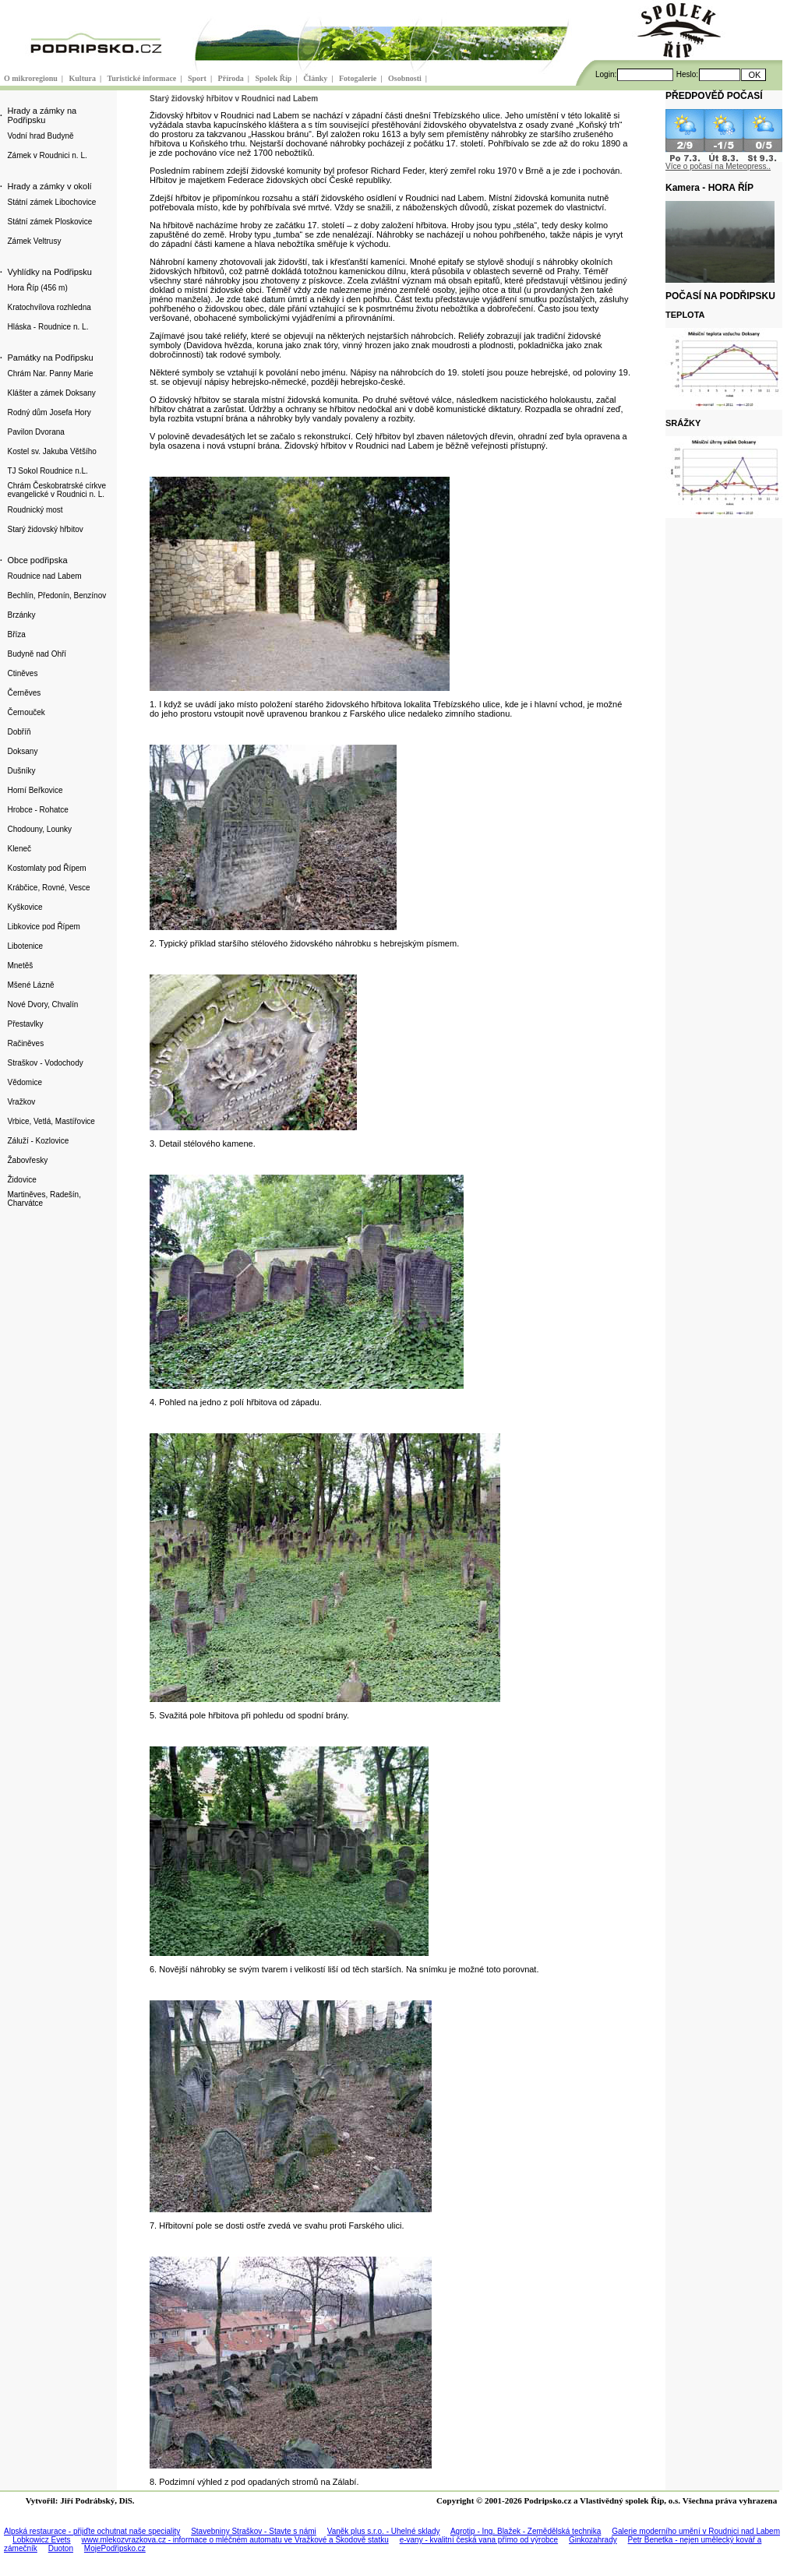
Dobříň (18, 732)
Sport (198, 78)
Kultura (83, 78)
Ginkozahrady (593, 2539)
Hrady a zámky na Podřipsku (41, 115)
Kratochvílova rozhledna (48, 307)
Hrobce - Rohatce (37, 809)
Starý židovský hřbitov (45, 529)
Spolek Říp (274, 78)
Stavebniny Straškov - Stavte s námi (253, 2531)
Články (316, 78)
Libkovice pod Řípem (43, 926)
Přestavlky (25, 1024)
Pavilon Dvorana (35, 432)
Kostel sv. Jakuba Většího (51, 451)
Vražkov (21, 1102)
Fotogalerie (359, 78)
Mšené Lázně (30, 985)
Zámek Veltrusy (34, 241)
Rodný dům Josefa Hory (48, 412)
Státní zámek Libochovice (51, 202)
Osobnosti (405, 78)
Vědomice (24, 1082)
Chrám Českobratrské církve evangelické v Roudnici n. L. (56, 490)
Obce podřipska (37, 560)
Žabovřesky (27, 1160)
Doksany (22, 751)
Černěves (24, 693)
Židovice (21, 1179)
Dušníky (21, 770)
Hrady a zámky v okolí (49, 186)
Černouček (25, 712)
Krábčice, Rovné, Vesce (48, 887)
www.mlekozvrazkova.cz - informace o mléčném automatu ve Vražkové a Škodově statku (235, 2539)
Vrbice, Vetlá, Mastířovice (50, 1121)
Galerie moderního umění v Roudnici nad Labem (696, 2531)
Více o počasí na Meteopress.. (718, 166)
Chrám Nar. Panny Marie (50, 373)
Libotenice (25, 946)
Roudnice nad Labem (44, 576)
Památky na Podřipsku (50, 357)
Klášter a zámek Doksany (51, 393)
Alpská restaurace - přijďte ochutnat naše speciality (92, 2531)
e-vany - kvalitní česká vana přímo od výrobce (479, 2539)
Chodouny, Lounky (39, 829)
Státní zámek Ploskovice (49, 221)
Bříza (16, 634)
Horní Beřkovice (34, 790)
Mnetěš (20, 965)
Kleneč (19, 848)
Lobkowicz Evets (41, 2539)
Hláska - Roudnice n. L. (47, 326)
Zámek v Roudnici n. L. (46, 155)
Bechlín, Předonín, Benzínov (56, 595)
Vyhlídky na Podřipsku (49, 272)
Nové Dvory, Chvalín (42, 1004)
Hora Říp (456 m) (37, 288)
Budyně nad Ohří (36, 654)
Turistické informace (143, 78)
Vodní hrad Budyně (40, 136)
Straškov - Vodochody (45, 1063)
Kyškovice (24, 907)
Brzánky (21, 615)
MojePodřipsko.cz (115, 2548)
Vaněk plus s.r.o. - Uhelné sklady (383, 2531)
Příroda (232, 78)
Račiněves (25, 1043)
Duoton (60, 2548)
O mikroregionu (31, 78)
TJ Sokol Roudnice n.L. (47, 471)
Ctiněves (22, 673)
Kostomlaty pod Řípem (46, 868)
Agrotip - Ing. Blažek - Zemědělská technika (525, 2531)
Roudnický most (34, 510)
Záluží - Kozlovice (38, 1140)
